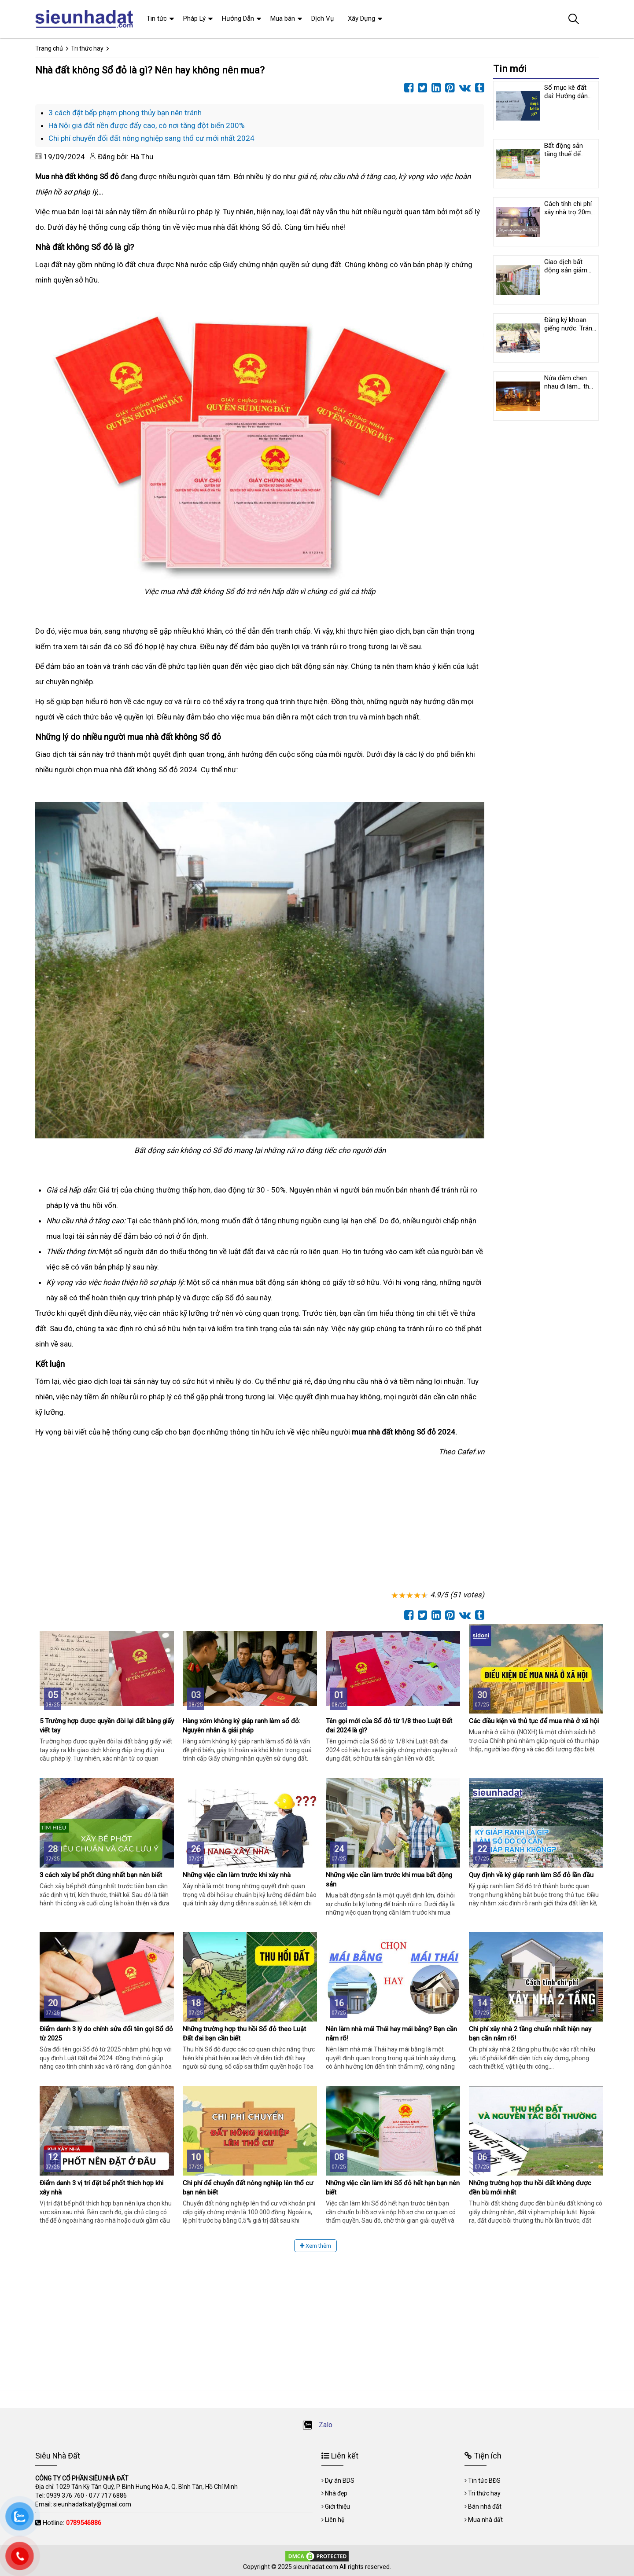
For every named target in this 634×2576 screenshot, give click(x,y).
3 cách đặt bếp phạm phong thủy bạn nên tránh (125, 112)
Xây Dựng (361, 18)
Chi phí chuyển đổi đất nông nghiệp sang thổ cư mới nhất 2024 (151, 138)
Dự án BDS (339, 2480)
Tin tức (157, 18)
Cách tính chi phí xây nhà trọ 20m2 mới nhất (569, 212)
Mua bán (282, 18)
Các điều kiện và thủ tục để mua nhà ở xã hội (534, 1721)
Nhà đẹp (336, 2493)
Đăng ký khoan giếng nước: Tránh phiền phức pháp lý (570, 332)
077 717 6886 (108, 2495)
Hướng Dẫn (238, 18)
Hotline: (72, 2523)
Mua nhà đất (485, 2519)
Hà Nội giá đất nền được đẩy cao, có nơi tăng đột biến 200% (146, 125)
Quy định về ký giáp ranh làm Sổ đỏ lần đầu (531, 1875)
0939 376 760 (65, 2495)
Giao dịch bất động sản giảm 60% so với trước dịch (568, 274)
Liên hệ (334, 2519)
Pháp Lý (194, 18)
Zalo (317, 2425)
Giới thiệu (337, 2506)
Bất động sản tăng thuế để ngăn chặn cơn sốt (565, 158)
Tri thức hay (484, 2493)
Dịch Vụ (322, 18)
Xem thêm (315, 2245)
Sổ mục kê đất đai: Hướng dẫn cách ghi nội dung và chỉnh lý (569, 100)
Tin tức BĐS (484, 2480)
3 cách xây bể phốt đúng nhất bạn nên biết (101, 1875)
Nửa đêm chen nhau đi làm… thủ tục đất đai (568, 386)
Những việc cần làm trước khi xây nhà (237, 1875)
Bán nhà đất (484, 2506)
